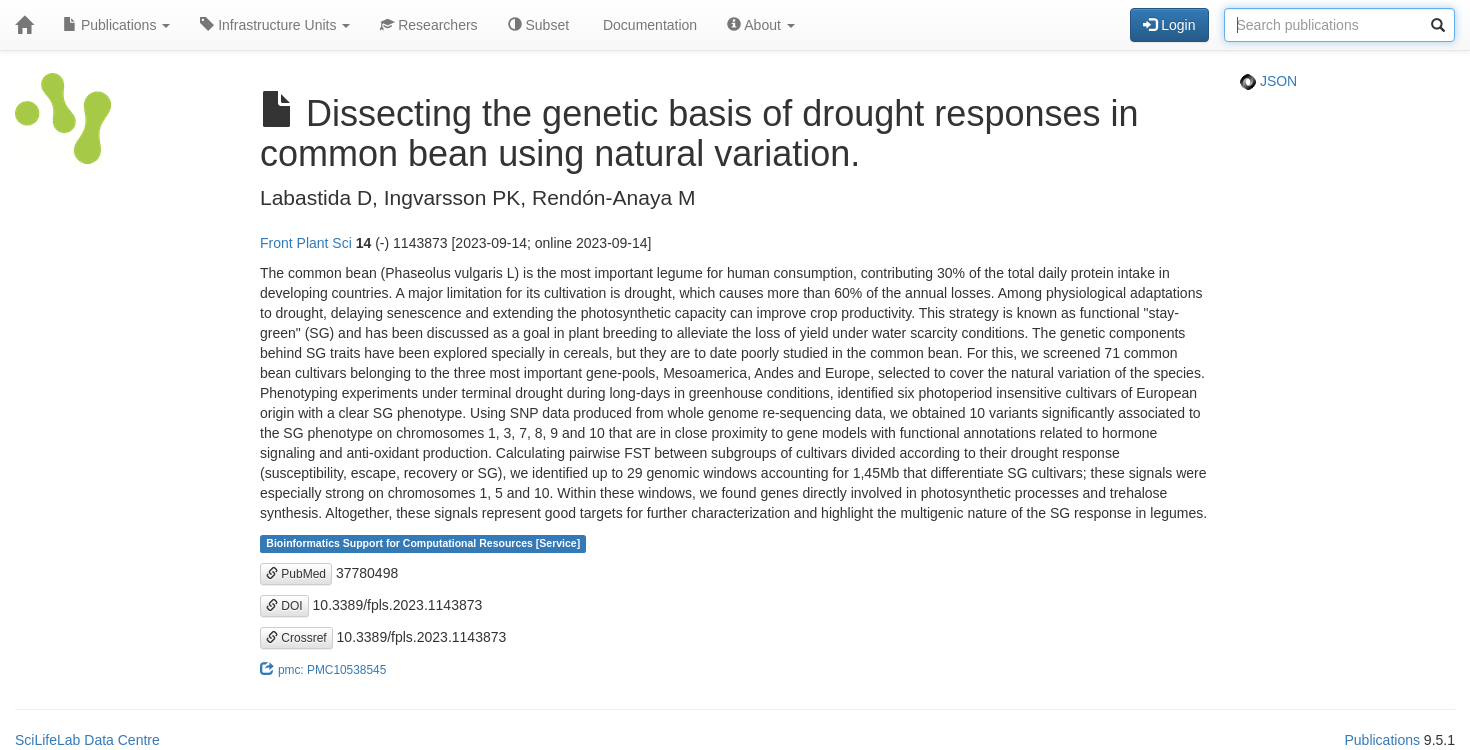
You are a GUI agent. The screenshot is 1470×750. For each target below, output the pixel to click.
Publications (116, 25)
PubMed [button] (296, 574)
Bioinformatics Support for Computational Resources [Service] (423, 544)
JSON (1268, 81)
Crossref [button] (296, 638)
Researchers (428, 25)
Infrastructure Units (275, 25)
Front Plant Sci (306, 243)
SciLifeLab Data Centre (87, 740)
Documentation (648, 25)
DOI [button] (284, 606)
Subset (538, 25)
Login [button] (1169, 25)
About (761, 25)
